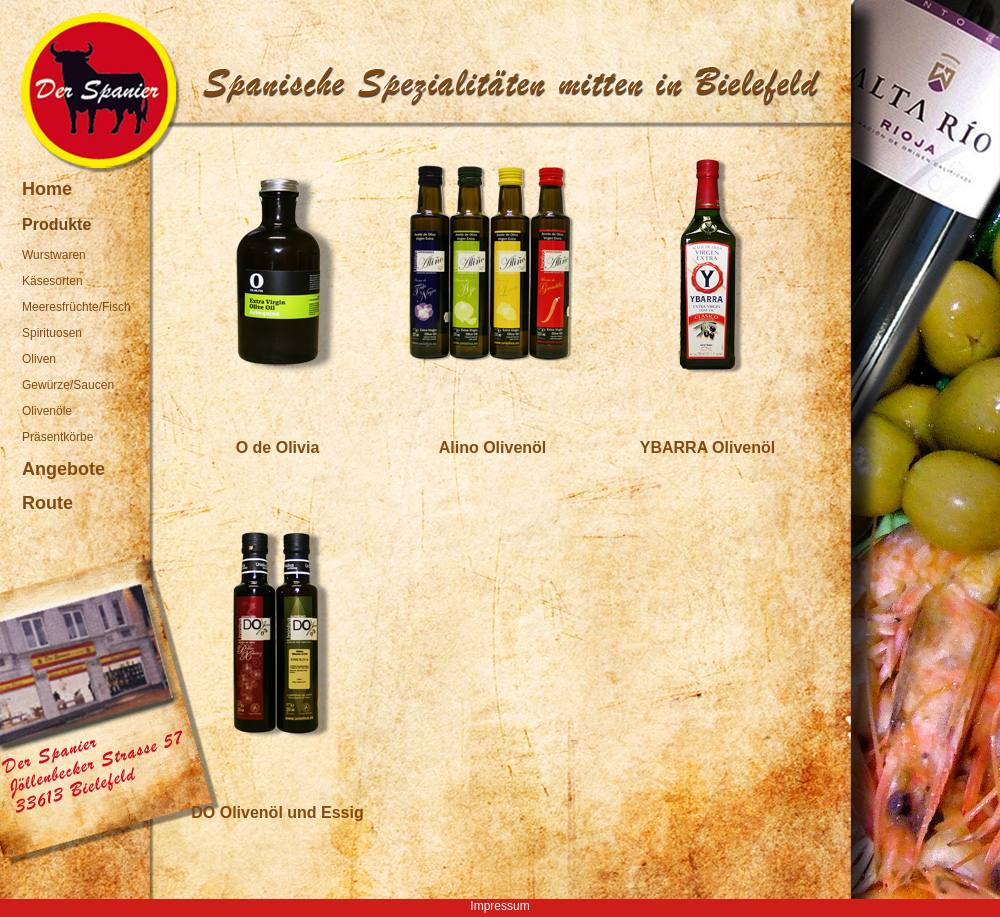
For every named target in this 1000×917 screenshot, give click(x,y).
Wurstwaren (54, 255)
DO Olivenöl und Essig (277, 812)
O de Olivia (278, 447)
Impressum (499, 906)
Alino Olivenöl (493, 447)
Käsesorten (52, 281)
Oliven (39, 359)
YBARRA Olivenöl (707, 447)
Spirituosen (52, 333)
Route (47, 503)
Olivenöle (47, 411)
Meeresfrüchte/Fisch (76, 307)
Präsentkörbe (57, 437)
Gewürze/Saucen (68, 385)
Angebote (63, 469)
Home (47, 189)
